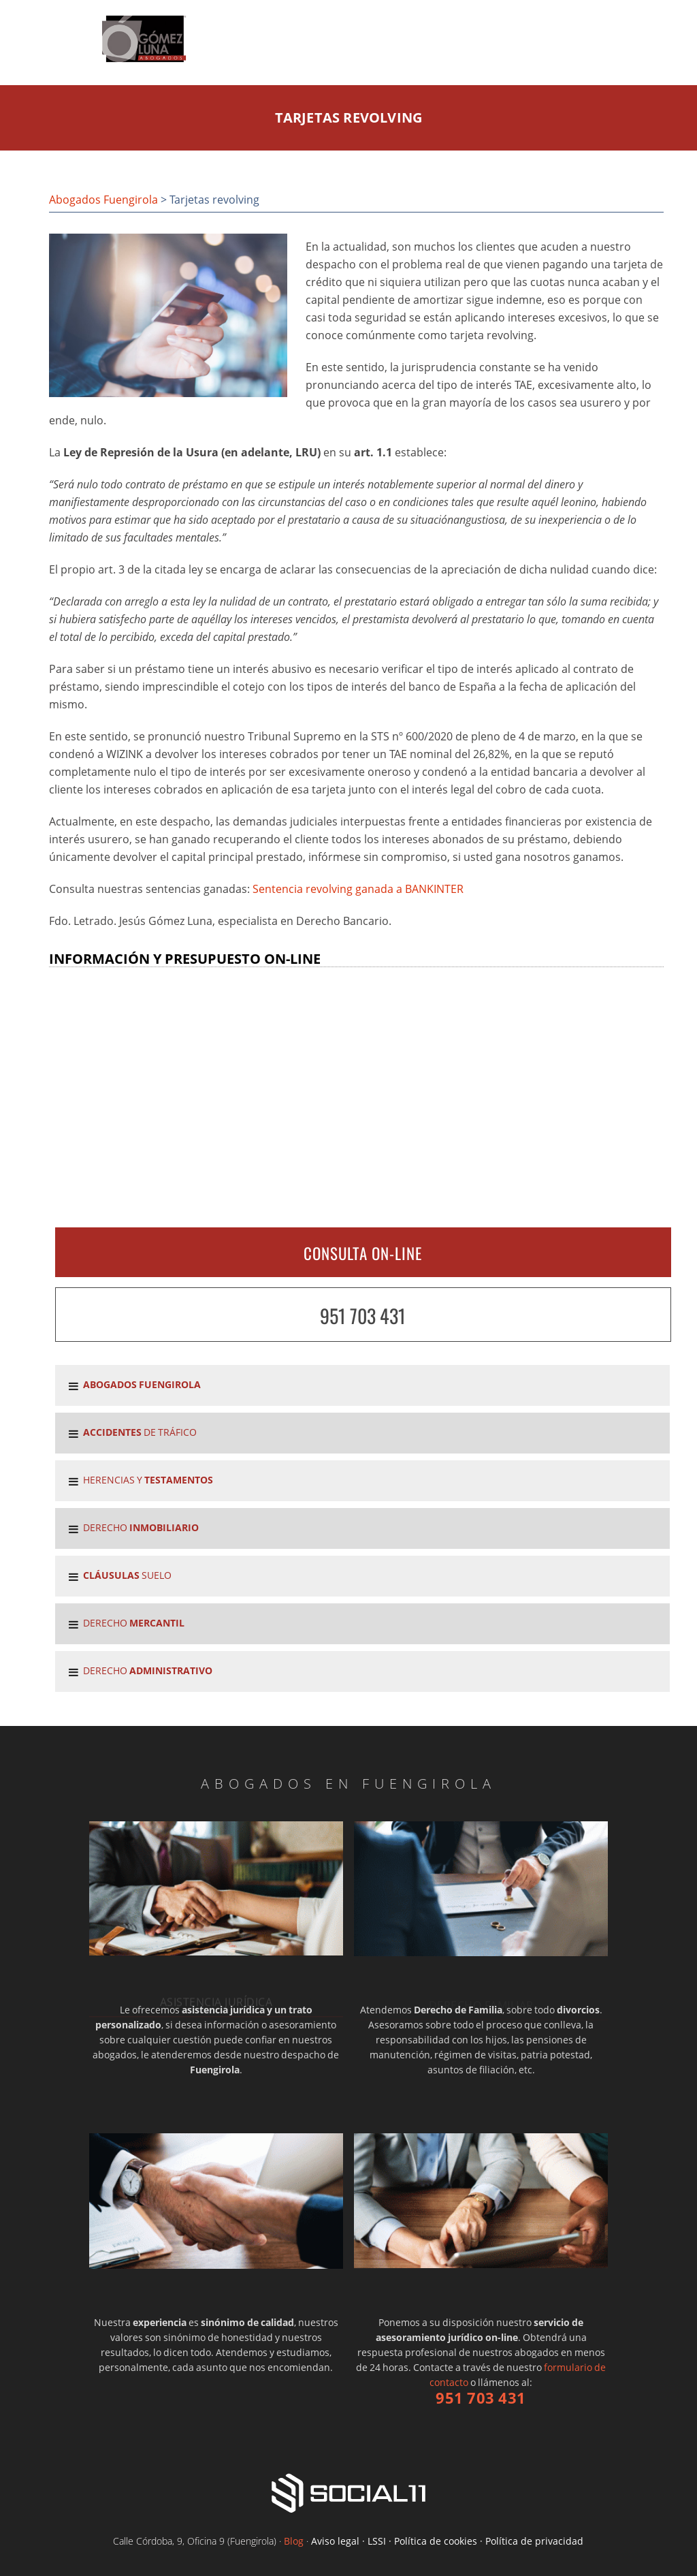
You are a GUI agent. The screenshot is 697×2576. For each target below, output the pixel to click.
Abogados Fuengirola (103, 199)
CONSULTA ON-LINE (363, 1253)
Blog (294, 2540)
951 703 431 (363, 1316)
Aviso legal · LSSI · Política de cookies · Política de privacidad (447, 2540)
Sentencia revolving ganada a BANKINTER (358, 888)
